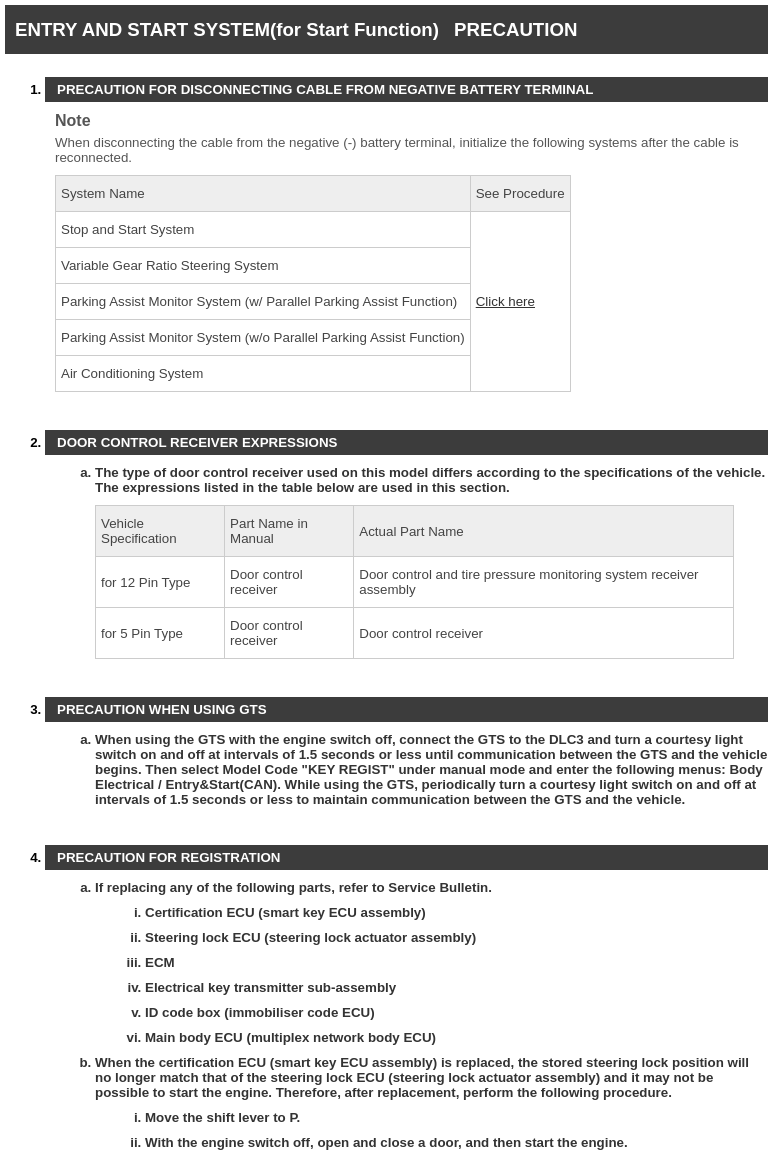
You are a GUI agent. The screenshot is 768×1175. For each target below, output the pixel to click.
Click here (505, 301)
